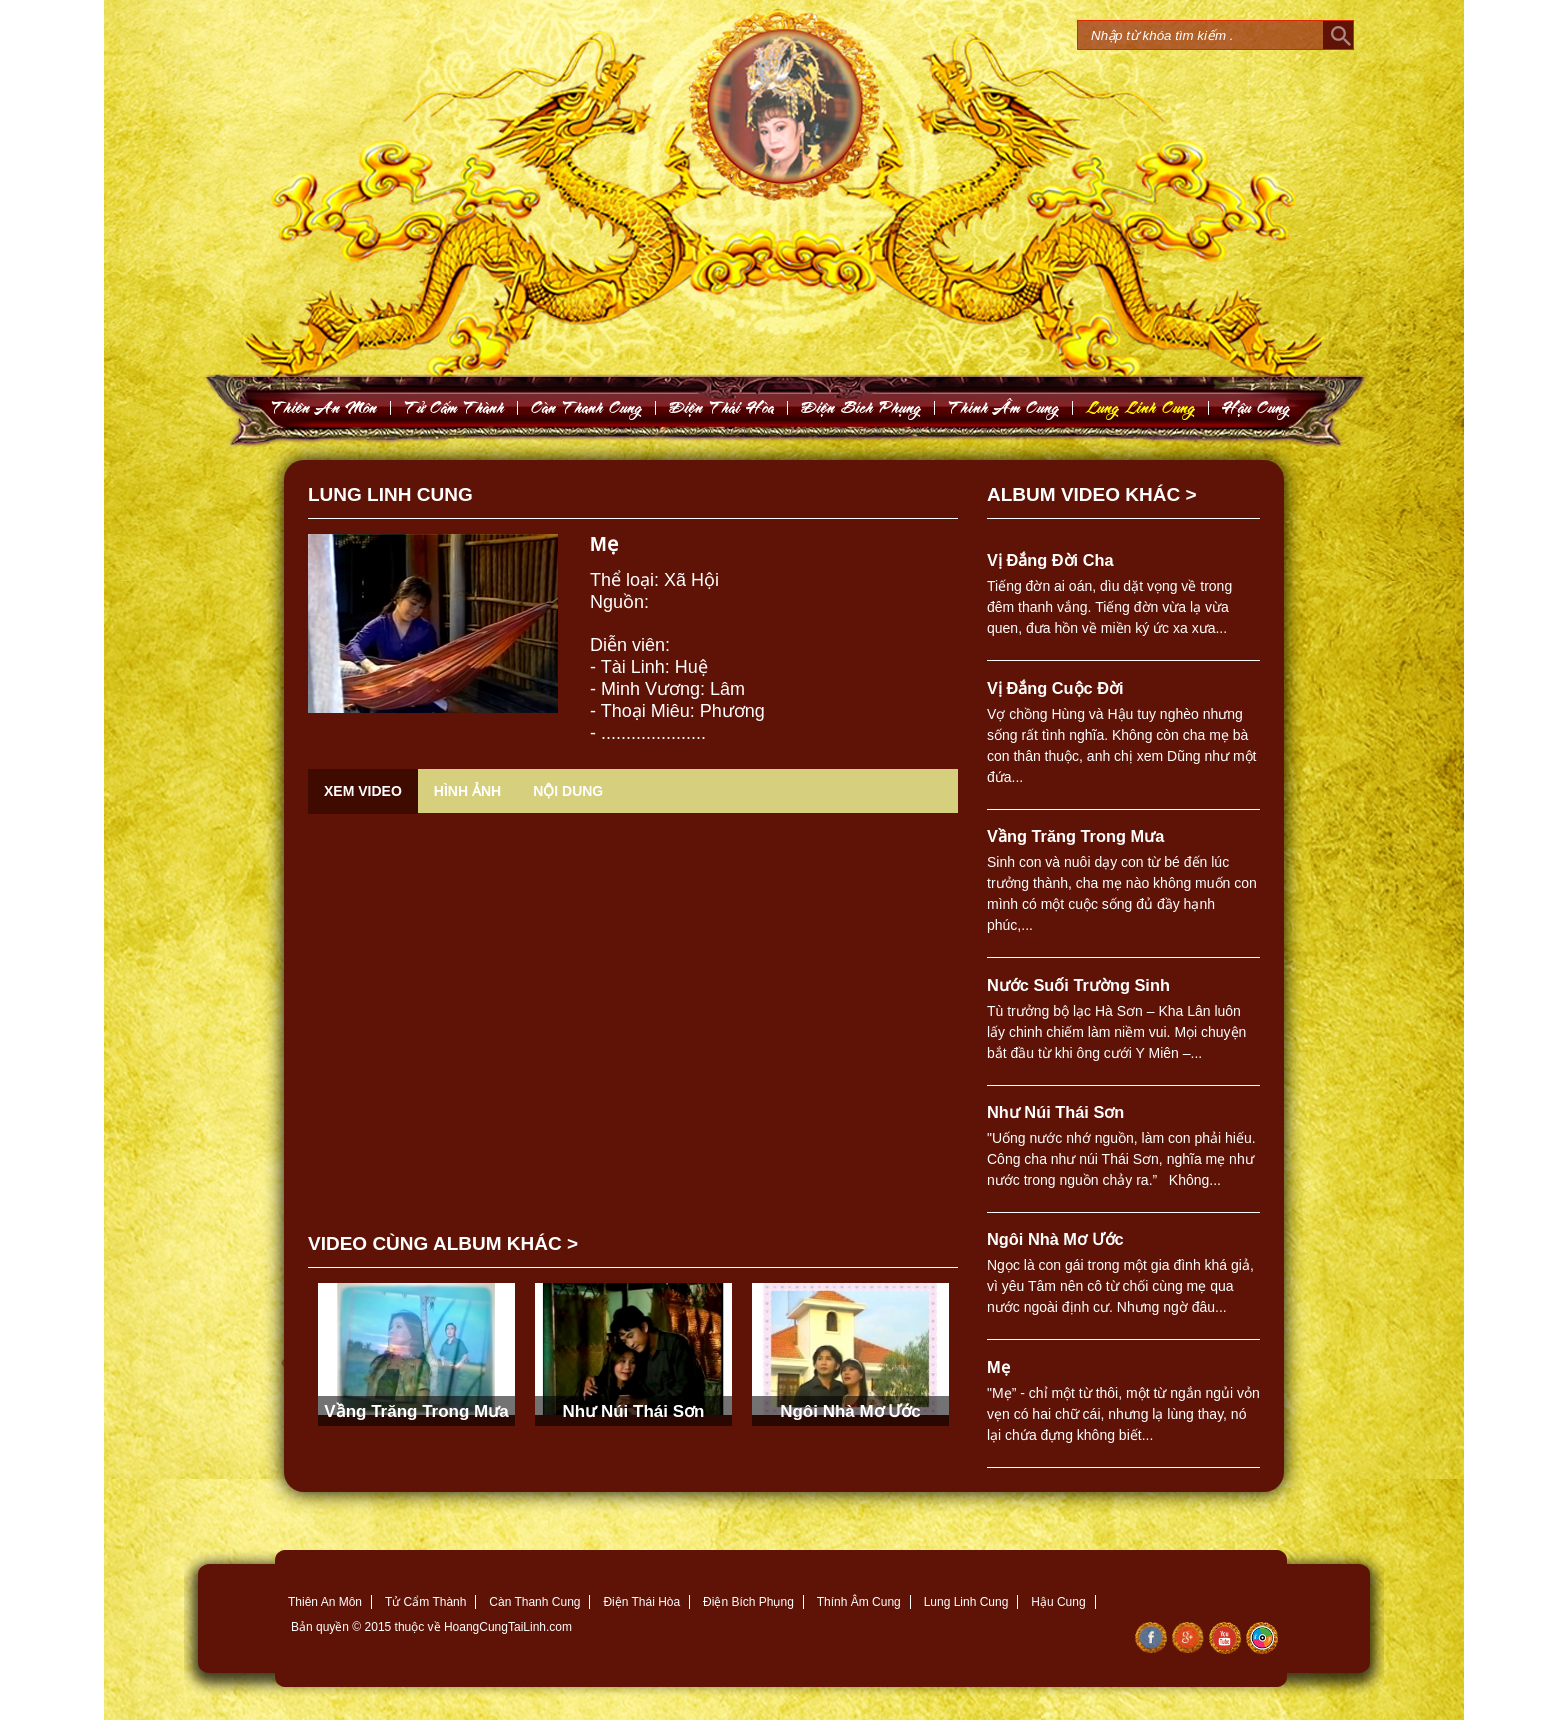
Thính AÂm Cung (1004, 407)
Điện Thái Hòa (641, 1602)
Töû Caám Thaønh (454, 407)
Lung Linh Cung (1141, 407)
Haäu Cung (1256, 407)
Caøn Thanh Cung (587, 407)
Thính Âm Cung (859, 1602)
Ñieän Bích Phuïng (861, 407)
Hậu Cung (1058, 1602)
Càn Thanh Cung (534, 1602)
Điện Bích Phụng (748, 1602)
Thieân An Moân (324, 407)
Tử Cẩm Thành (425, 1602)
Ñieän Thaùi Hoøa (722, 407)
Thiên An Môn (325, 1602)
